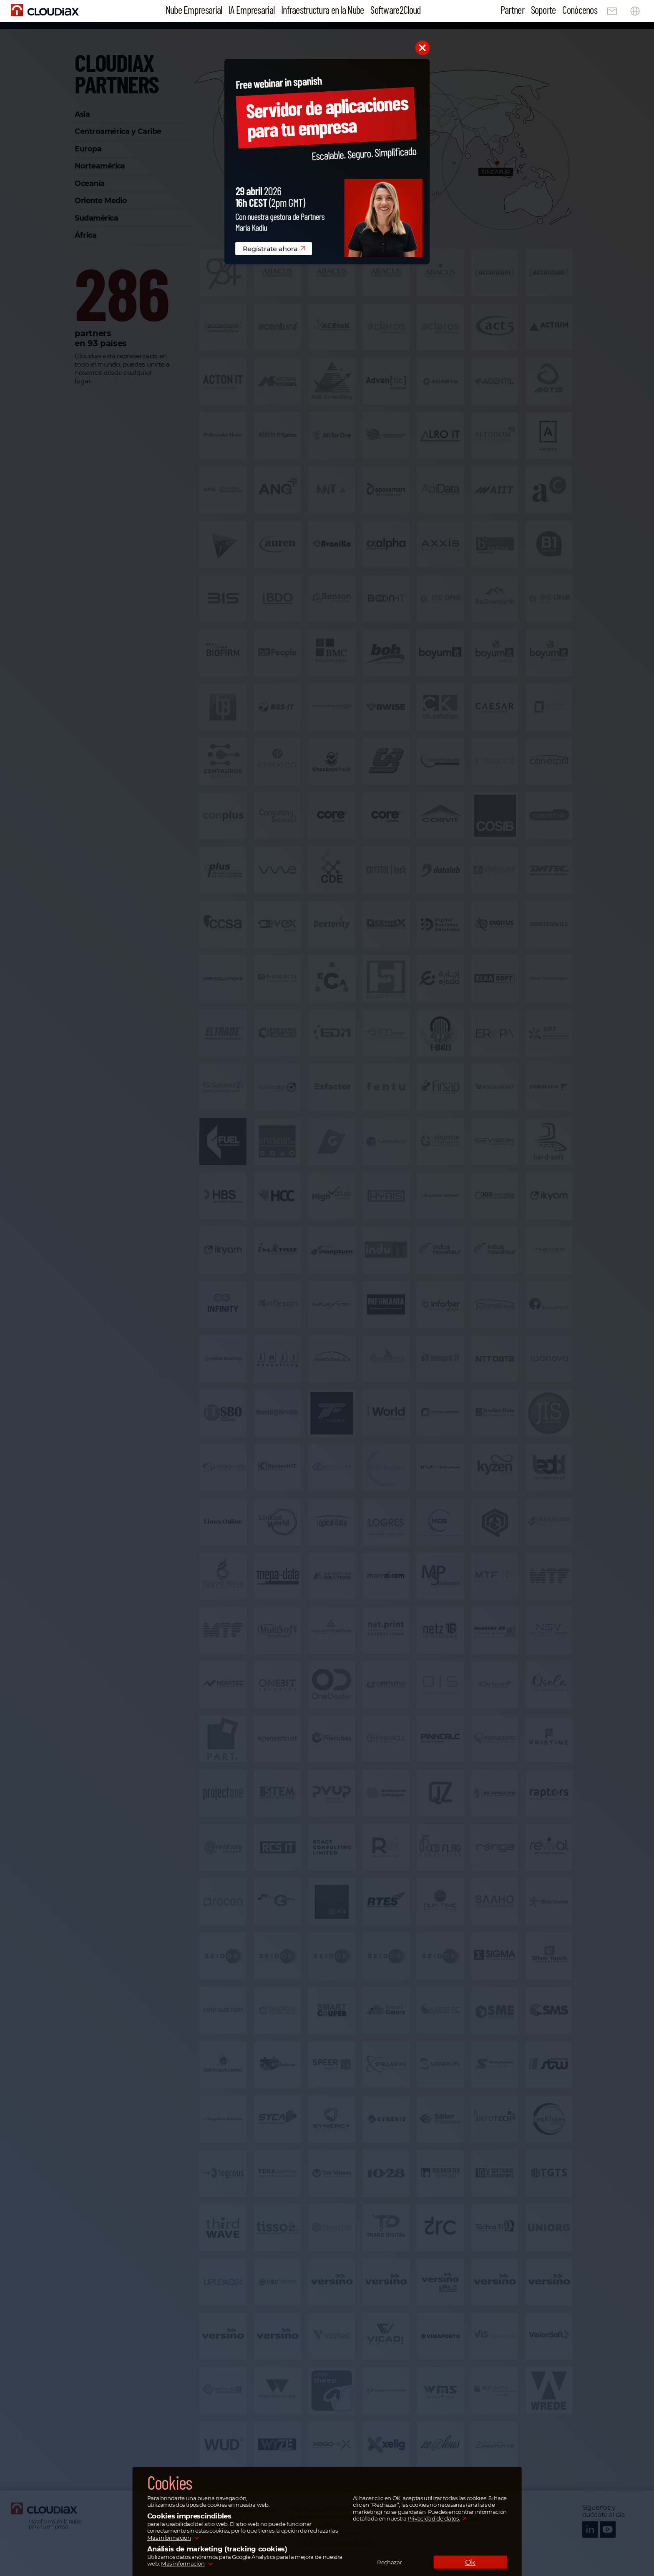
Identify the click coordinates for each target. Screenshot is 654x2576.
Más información (169, 2537)
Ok (470, 2562)
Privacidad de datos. (433, 2518)
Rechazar (389, 2562)
